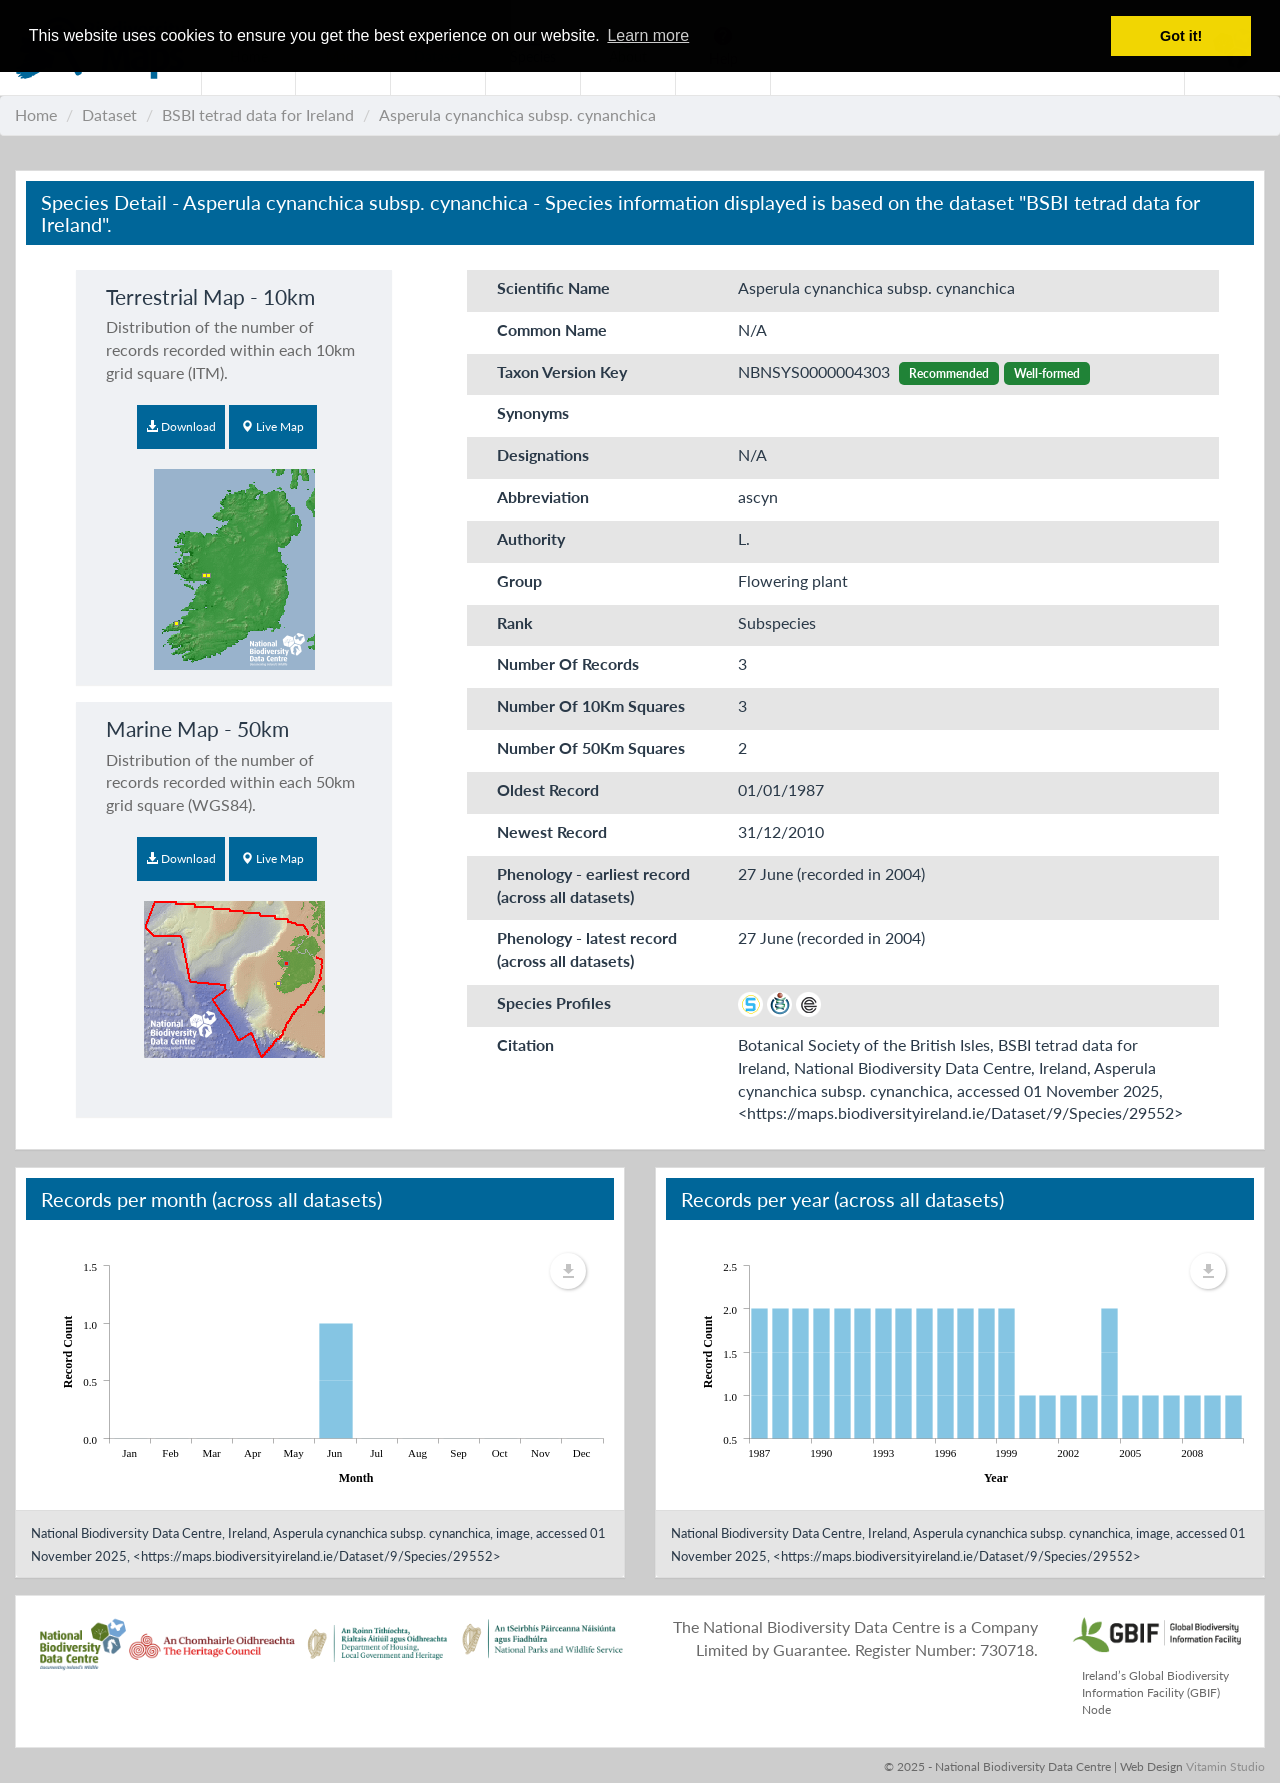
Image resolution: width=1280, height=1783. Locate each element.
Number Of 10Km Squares (591, 705)
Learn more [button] (648, 35)
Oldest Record (548, 789)
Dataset (109, 114)
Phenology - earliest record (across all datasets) (593, 885)
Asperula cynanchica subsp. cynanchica (517, 114)
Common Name (552, 329)
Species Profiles (554, 1002)
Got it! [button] (1181, 36)
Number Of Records (568, 663)
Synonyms (533, 412)
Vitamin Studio (1225, 1766)
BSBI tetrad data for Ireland (258, 114)
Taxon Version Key (562, 371)
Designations (543, 454)
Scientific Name (553, 287)
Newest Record (552, 831)
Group (519, 580)
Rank (515, 622)
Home (36, 114)
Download (181, 426)
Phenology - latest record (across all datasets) (587, 949)
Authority (531, 538)
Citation (525, 1044)
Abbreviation (543, 496)
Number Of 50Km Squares (591, 747)
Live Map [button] (272, 426)
